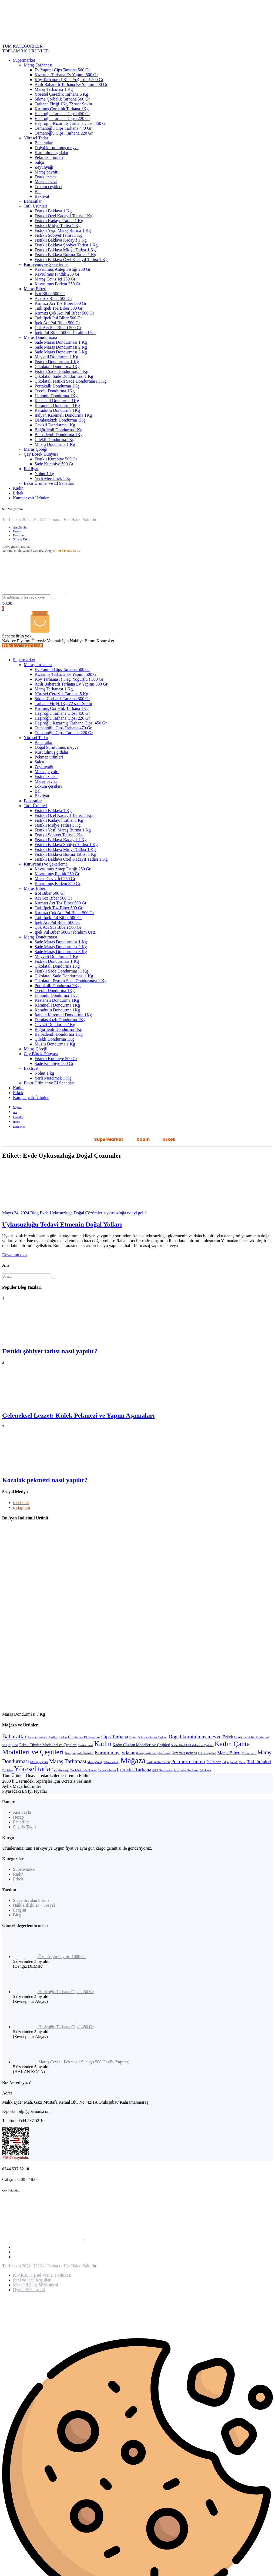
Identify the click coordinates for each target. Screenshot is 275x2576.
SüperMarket (108, 1139)
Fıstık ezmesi (46, 177)
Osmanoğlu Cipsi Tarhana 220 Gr (64, 133)
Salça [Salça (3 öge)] (225, 1762)
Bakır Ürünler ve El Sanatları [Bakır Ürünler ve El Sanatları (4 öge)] (79, 1737)
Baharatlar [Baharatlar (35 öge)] (14, 1736)
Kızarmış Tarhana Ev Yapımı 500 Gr (66, 74)
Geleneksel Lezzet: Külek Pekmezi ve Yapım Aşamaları (78, 1415)
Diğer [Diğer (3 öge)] (132, 1737)
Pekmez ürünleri (49, 157)
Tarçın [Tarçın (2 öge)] (242, 1762)
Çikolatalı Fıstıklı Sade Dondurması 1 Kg (70, 381)
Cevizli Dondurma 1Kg (55, 425)
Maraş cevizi (46, 181)
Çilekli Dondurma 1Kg (55, 439)
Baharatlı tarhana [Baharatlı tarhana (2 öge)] (38, 1737)
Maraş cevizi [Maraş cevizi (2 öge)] (249, 1753)
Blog (34, 1213)
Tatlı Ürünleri (35, 206)
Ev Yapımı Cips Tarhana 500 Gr (62, 70)
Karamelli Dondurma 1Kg (57, 405)
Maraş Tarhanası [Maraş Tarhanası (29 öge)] (67, 1761)
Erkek (18, 493)
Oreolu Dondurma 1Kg (55, 391)
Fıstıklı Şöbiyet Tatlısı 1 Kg (58, 235)
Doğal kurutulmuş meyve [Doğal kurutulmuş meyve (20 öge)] (195, 1736)
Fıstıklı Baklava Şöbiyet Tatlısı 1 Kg (66, 245)
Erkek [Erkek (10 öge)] (228, 1736)
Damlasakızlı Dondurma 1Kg (60, 420)
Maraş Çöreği (36, 449)
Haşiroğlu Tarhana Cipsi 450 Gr (62, 113)
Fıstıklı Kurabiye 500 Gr (56, 459)
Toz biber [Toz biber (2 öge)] (7, 1770)
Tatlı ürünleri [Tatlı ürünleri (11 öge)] (259, 1761)
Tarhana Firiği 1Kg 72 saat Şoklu (63, 104)
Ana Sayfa (19, 527)
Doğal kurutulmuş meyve (57, 147)
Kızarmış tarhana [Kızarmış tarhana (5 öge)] (184, 1753)
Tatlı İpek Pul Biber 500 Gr (58, 318)
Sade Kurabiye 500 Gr (54, 464)
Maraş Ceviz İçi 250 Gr (55, 279)
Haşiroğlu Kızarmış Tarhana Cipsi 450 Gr (71, 123)
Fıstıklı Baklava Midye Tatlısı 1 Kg (65, 250)
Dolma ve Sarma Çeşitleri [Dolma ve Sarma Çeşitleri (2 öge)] (152, 1737)
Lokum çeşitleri (48, 186)
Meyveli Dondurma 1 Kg (56, 357)
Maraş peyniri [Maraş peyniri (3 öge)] (39, 1762)
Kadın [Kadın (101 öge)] (102, 1744)
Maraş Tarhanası (38, 65)
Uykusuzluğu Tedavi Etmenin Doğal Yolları (62, 1224)
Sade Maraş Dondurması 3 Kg (61, 352)
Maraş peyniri (47, 172)
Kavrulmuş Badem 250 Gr (57, 284)
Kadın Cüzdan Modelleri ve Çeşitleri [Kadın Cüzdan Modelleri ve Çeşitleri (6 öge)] (141, 1745)
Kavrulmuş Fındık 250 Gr (57, 274)
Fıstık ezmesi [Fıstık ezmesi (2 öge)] (85, 1745)
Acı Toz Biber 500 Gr (53, 298)
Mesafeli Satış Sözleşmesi (35, 2285)
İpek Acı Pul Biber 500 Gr (57, 322)
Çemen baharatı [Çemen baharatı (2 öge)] (107, 1770)
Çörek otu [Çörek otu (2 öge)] (205, 1770)
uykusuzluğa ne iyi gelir (125, 1213)
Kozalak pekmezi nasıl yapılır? (45, 1480)
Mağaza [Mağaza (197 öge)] (133, 1760)
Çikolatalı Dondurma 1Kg (57, 366)
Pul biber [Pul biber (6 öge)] (213, 1762)
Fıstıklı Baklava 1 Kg (53, 211)
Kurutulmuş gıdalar (51, 152)
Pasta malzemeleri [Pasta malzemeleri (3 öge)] (158, 1762)
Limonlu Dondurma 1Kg (56, 395)
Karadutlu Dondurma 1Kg (57, 410)
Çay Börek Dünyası (41, 454)
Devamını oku (14, 1254)
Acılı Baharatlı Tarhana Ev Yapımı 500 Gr (71, 84)
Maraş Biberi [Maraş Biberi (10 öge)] (229, 1752)
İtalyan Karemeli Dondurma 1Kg (63, 415)
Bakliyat (42, 196)
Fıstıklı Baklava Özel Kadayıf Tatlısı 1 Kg (71, 259)
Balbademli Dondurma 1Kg (59, 434)
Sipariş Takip (21, 539)
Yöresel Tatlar (36, 138)
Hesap (17, 531)
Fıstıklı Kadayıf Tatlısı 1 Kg (59, 220)
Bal (38, 191)
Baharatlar (44, 143)
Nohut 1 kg (44, 473)
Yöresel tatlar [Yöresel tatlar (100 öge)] (33, 1769)
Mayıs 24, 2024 (16, 1213)
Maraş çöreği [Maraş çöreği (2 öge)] (111, 1762)
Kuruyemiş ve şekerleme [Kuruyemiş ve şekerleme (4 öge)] (153, 1753)
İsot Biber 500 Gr (50, 293)
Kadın (18, 488)
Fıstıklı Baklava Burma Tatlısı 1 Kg (65, 254)
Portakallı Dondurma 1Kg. (58, 386)
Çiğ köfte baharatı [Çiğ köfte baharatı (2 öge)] (162, 1770)
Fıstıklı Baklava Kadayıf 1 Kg (61, 240)
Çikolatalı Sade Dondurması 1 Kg (64, 376)
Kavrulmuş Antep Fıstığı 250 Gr (62, 269)
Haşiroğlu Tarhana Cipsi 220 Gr (62, 118)
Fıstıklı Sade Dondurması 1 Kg (61, 371)
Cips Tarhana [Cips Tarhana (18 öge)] (114, 1736)
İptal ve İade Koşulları (32, 2280)
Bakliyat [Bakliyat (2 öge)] (53, 1737)
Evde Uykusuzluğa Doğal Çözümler (71, 1213)
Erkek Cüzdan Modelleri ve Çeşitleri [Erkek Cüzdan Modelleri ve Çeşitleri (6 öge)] (48, 1745)
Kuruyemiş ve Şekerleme (46, 264)
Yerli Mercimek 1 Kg (53, 478)
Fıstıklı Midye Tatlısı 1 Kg (58, 225)
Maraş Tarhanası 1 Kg (54, 89)
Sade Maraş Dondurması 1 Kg (61, 342)
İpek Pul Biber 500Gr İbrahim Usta (65, 332)
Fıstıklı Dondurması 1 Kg (57, 361)
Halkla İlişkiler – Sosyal (34, 1905)
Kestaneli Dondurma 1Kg (57, 400)
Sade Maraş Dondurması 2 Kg (61, 347)
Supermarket (24, 60)
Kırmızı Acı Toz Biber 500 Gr (60, 303)
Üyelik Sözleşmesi (29, 2289)
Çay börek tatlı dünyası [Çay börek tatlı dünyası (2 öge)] (83, 1770)
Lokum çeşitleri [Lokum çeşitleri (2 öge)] (207, 1753)
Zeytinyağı (44, 167)
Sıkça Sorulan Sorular (32, 1900)
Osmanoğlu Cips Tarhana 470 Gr (63, 128)
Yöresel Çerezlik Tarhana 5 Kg (61, 94)
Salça (39, 162)
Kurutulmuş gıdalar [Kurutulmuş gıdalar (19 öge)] (115, 1752)
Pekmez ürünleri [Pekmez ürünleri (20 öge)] (188, 1761)
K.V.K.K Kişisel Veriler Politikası (42, 2275)
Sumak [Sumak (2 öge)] (234, 1762)
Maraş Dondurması (40, 337)
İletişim (19, 1910)
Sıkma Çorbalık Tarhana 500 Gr (62, 99)
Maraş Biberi (35, 288)
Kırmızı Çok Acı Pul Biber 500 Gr (64, 313)
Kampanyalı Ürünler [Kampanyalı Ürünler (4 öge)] (79, 1753)
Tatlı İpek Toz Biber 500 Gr (58, 308)
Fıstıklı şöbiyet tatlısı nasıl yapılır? (50, 1351)
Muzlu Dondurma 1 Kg (55, 444)
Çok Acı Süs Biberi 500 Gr (58, 327)
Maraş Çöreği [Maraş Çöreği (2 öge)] (95, 1762)
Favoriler (19, 535)
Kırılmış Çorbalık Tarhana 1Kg (62, 108)
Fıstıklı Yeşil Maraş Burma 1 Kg (63, 230)
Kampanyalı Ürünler (31, 498)
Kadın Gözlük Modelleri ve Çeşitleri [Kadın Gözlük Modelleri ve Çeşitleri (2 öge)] (192, 1745)
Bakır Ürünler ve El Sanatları (49, 483)
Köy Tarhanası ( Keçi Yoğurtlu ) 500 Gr (69, 79)
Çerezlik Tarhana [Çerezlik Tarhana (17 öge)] (134, 1769)
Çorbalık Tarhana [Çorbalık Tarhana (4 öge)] (186, 1770)
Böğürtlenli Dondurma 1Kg (58, 429)
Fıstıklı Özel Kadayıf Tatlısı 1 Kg (63, 215)
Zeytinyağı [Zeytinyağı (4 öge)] (61, 1770)
